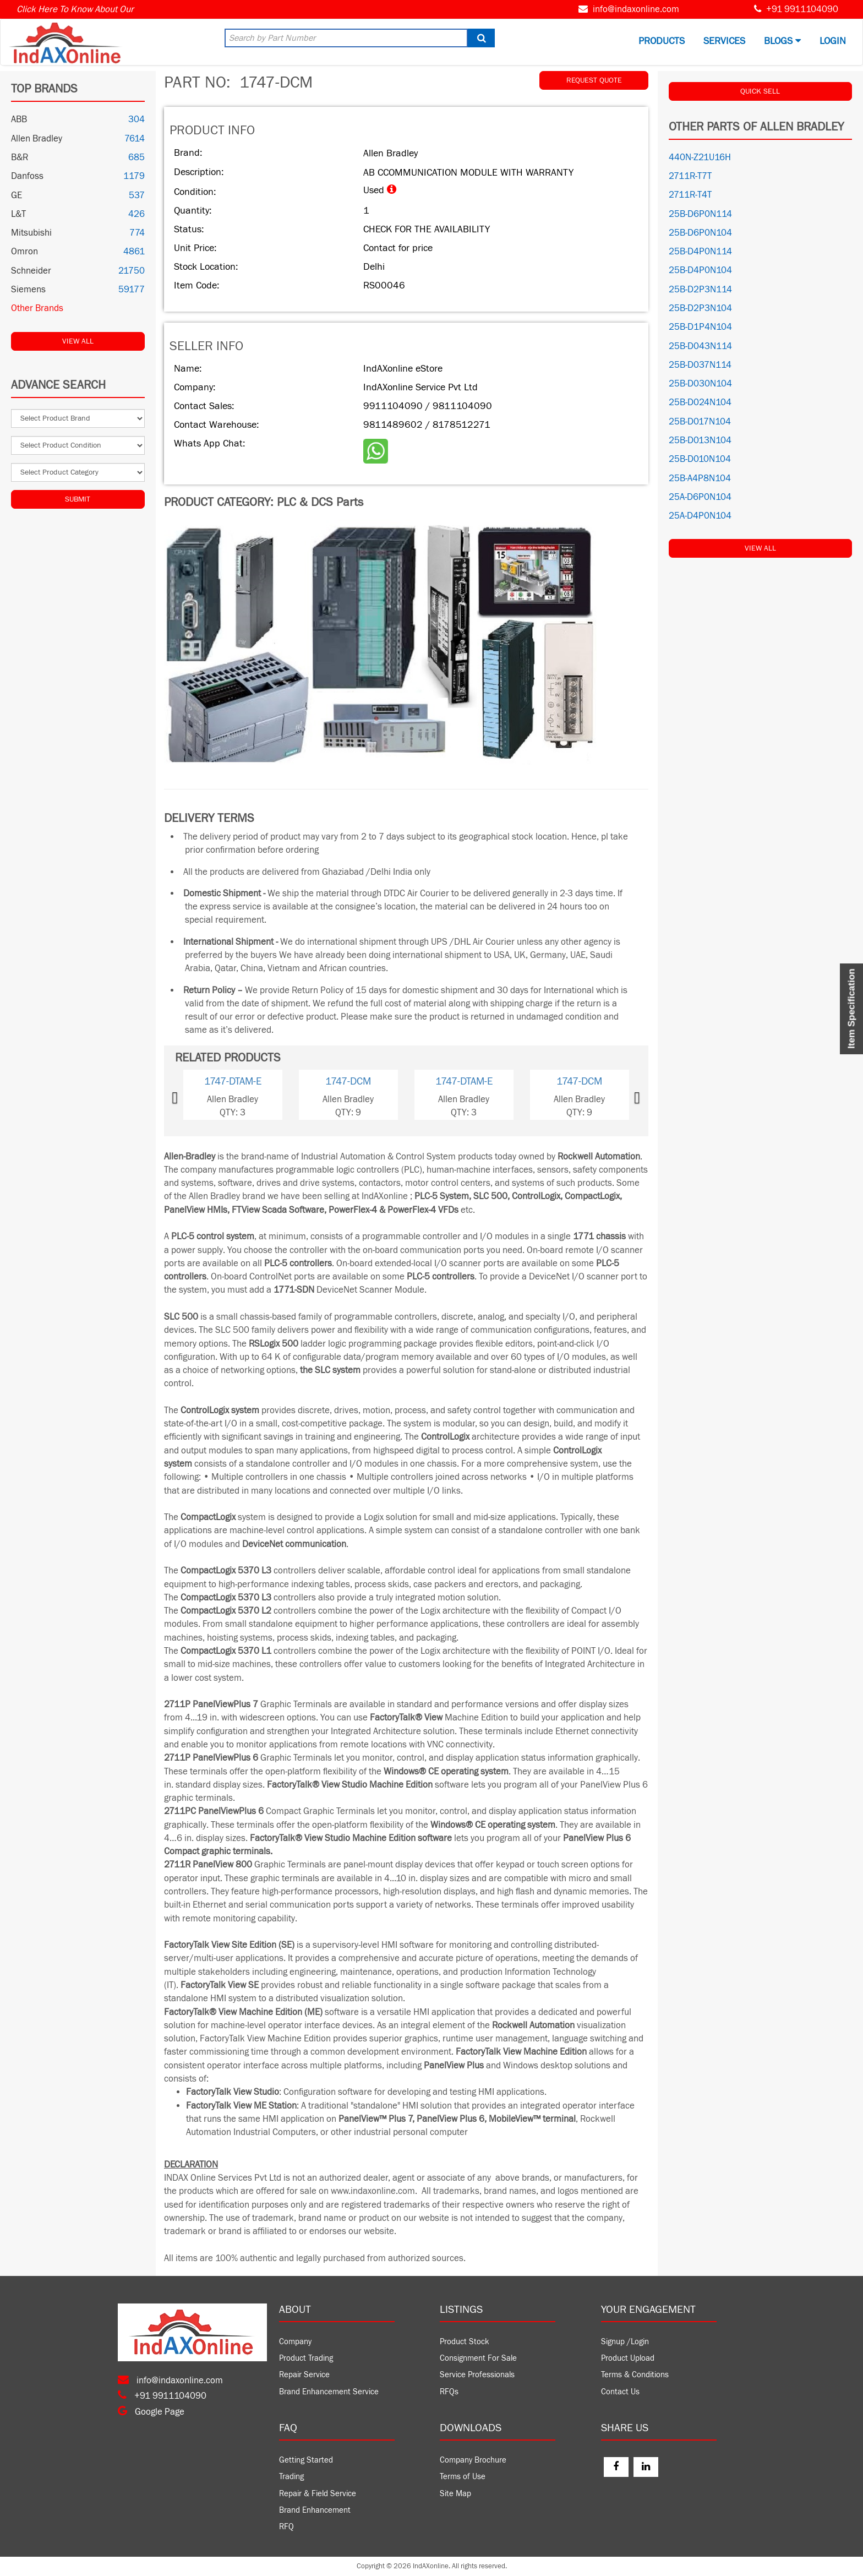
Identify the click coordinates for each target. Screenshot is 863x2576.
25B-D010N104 (700, 459)
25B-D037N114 (700, 365)
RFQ (286, 2526)
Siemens (28, 289)
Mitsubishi (31, 232)
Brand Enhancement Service (329, 2392)
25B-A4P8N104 (700, 478)
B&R (19, 157)
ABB (19, 119)
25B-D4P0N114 (700, 251)
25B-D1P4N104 (700, 327)
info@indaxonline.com (636, 9)
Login (833, 41)
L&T (18, 214)
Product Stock (464, 2341)
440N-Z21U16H (700, 157)
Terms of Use (462, 2476)
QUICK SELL (760, 91)
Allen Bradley (36, 138)
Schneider (31, 270)
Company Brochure (473, 2460)
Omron (24, 251)
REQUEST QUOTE (594, 80)
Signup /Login (625, 2341)
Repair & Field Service (317, 2493)
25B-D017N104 (700, 421)
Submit (77, 499)
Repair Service (304, 2374)
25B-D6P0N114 (700, 214)
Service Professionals (477, 2374)
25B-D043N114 (700, 346)
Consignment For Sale (478, 2358)
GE (16, 195)
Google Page (151, 2411)
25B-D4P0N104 (700, 270)
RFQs (449, 2392)
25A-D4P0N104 (700, 515)
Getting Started (306, 2460)
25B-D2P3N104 (700, 308)
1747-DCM (348, 1081)
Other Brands (37, 308)
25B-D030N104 (700, 383)
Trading (291, 2476)
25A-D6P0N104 (700, 497)
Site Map (455, 2493)
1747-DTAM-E (232, 1081)
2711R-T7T (690, 176)
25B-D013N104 (700, 440)
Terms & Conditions (635, 2374)
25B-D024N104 (700, 402)
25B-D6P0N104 (700, 232)
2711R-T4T (690, 194)
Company (295, 2341)
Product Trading (306, 2358)
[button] (192, 1095)
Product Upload (627, 2358)
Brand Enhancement (315, 2510)
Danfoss (27, 176)
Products (661, 41)
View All (78, 341)
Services (724, 41)
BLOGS (782, 41)
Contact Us (620, 2392)
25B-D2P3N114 (700, 289)
